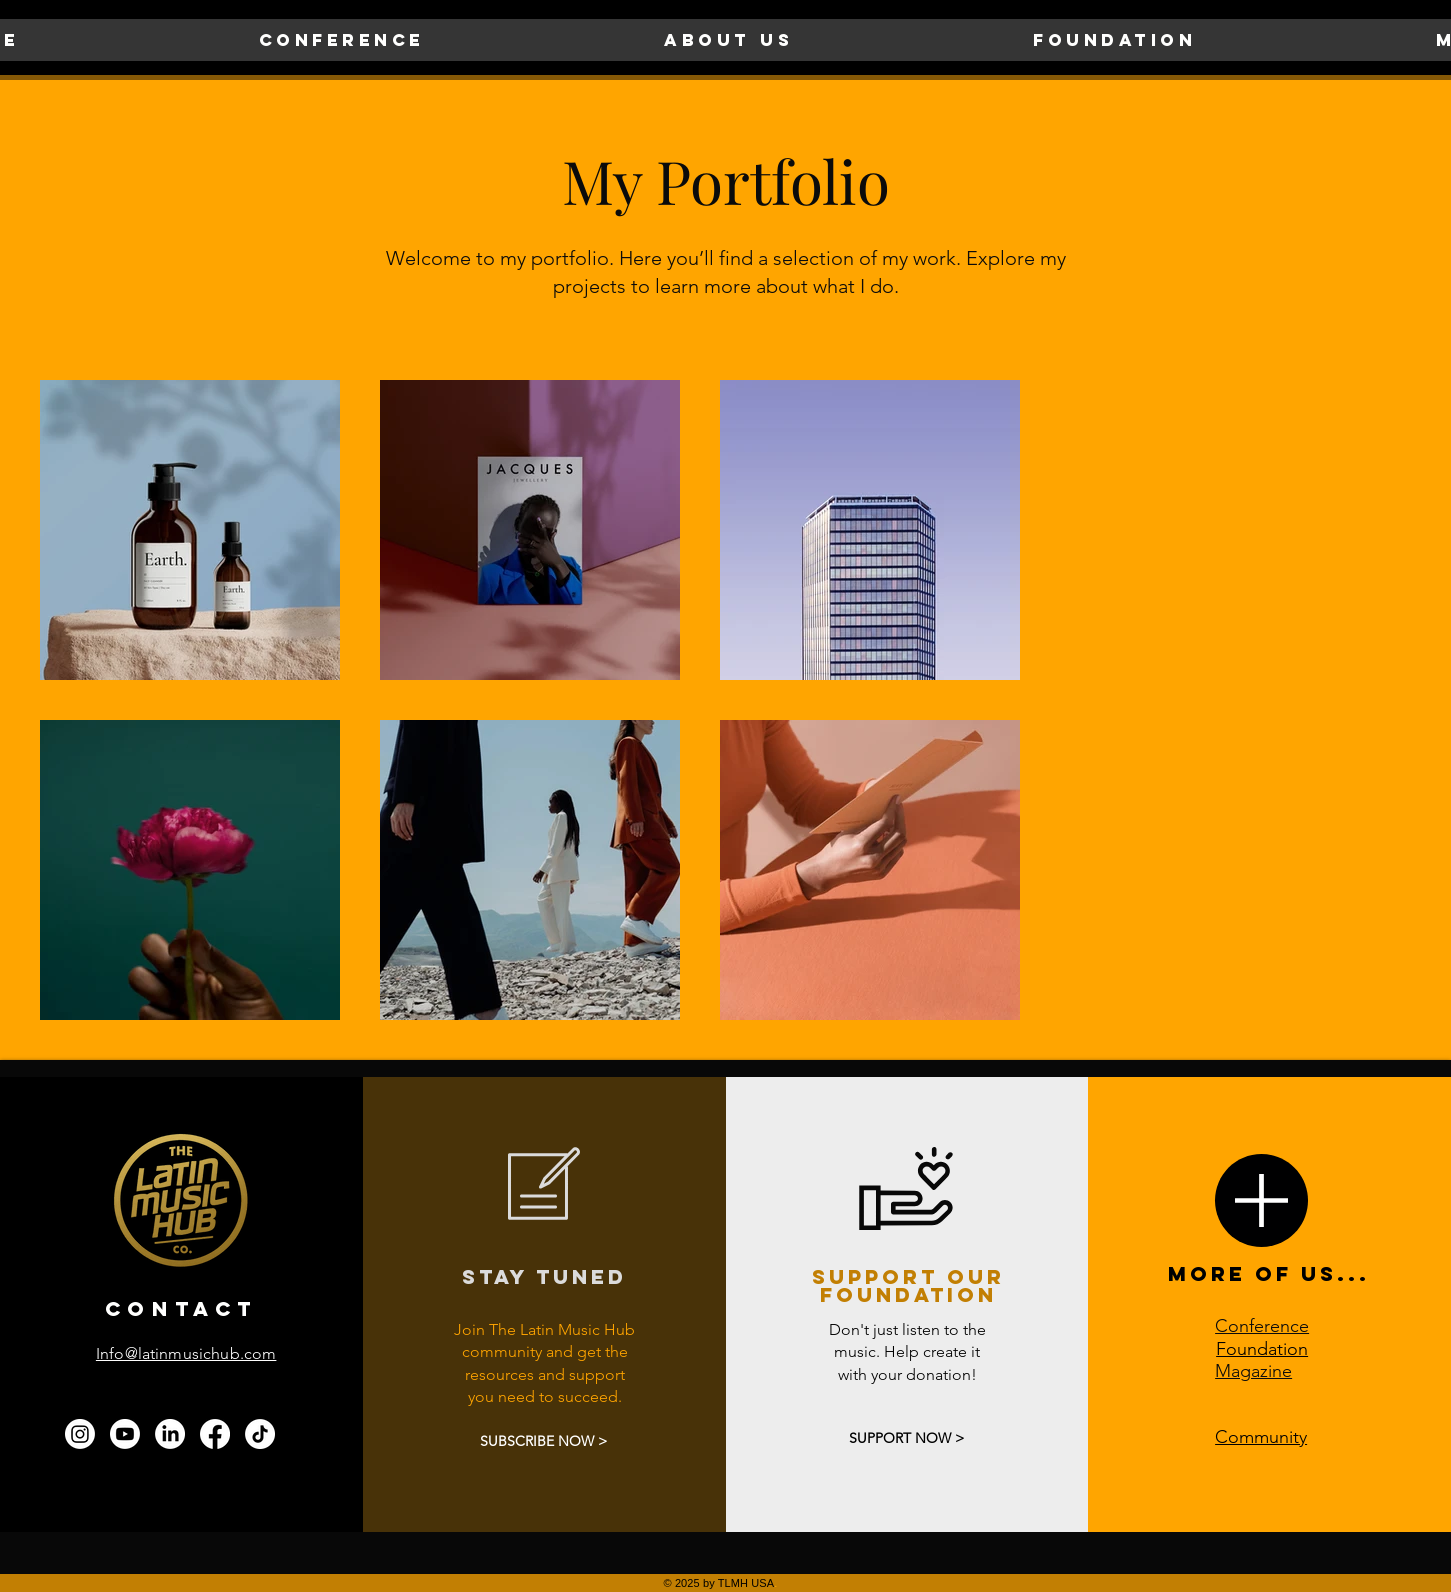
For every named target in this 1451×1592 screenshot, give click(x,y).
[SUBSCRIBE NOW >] (544, 1442)
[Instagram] (80, 1434)
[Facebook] (215, 1434)
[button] (342, 40)
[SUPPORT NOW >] (906, 1438)
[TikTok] (260, 1434)
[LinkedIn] (170, 1434)
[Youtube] (125, 1434)
